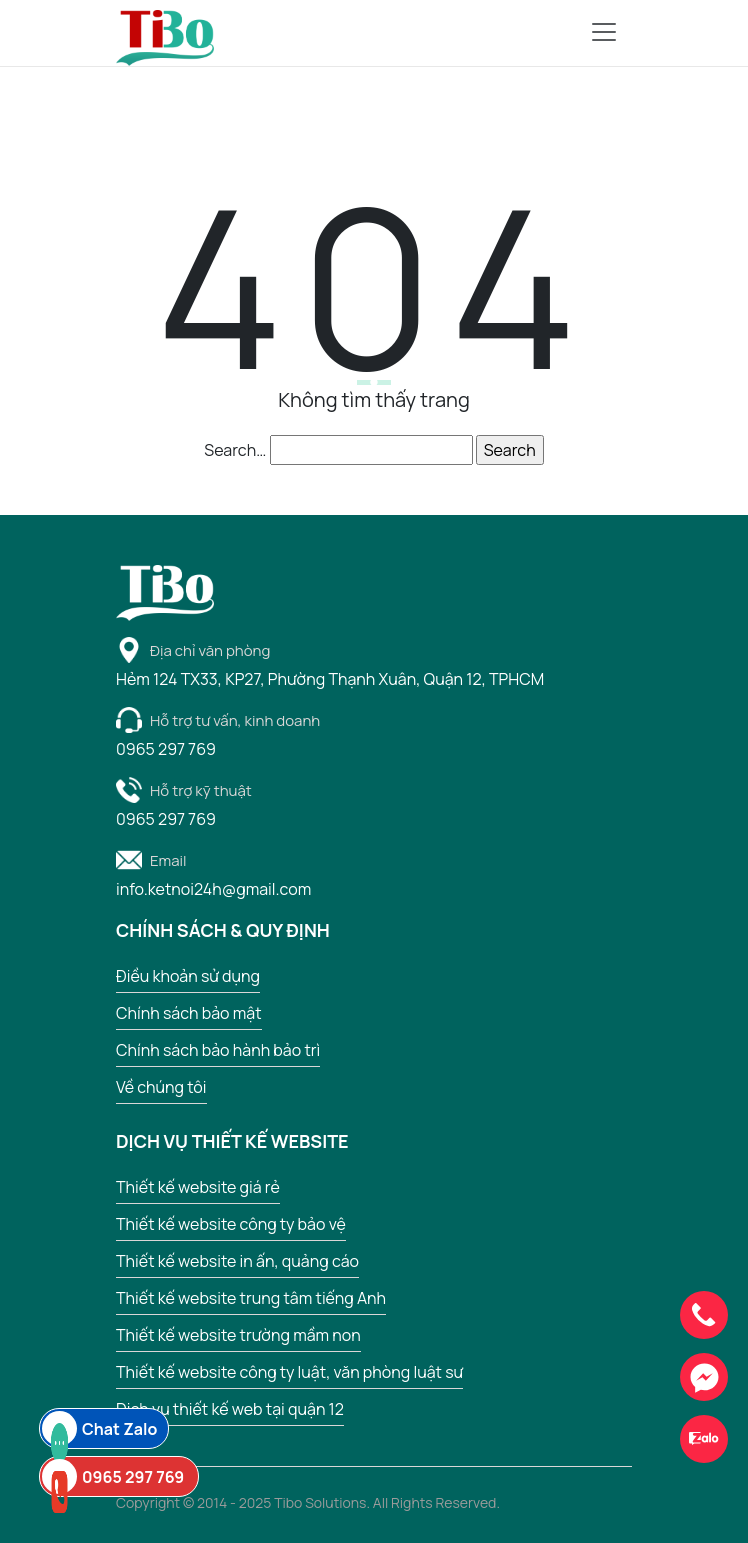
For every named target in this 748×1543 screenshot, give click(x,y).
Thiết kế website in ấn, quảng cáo (237, 1261)
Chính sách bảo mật (189, 1013)
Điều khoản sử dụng (188, 976)
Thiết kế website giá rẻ (198, 1187)
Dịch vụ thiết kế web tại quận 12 (230, 1409)
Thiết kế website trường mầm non (238, 1335)
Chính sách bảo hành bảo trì (218, 1050)
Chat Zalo (99, 1428)
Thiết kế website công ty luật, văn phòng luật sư (289, 1372)
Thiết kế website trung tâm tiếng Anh (251, 1298)
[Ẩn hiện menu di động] (604, 32)
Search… (235, 450)
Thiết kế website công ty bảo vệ (231, 1224)
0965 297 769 (113, 1476)
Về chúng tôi (161, 1087)
